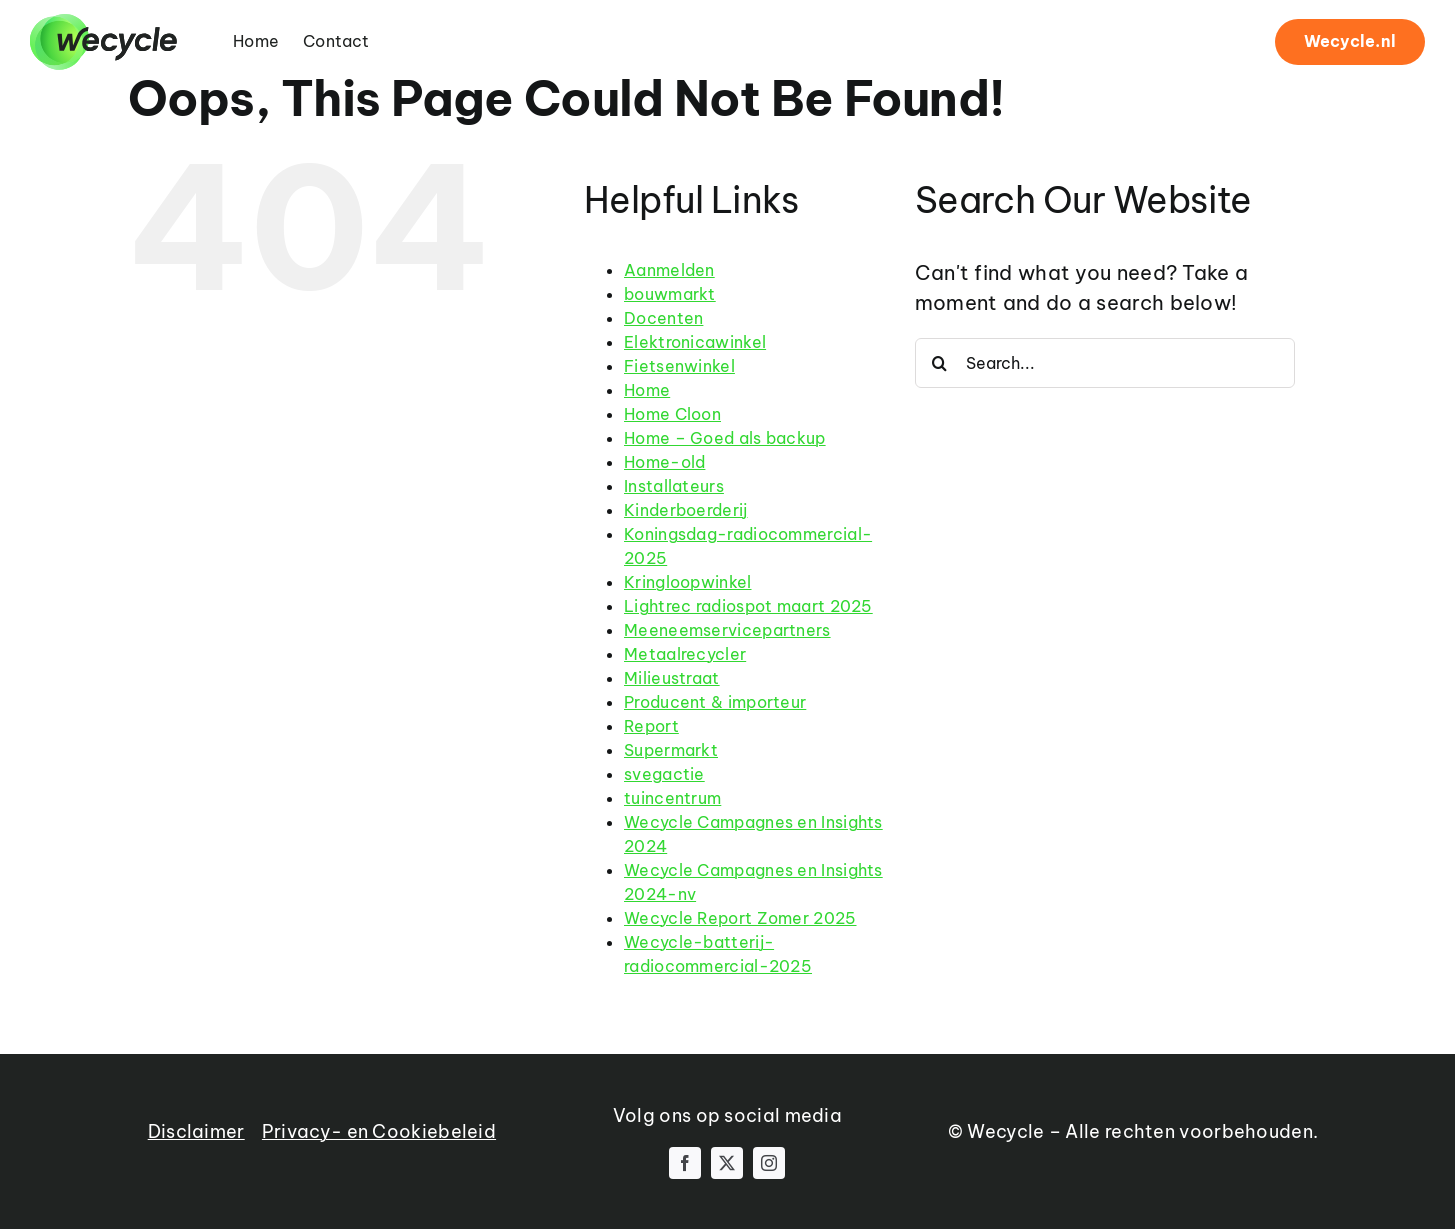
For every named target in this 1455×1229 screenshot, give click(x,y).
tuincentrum (672, 798)
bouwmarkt (670, 294)
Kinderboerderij (686, 510)
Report (651, 726)
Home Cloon (672, 414)
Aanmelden (669, 270)
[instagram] (769, 1163)
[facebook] (685, 1163)
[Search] (940, 363)
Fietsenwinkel (679, 366)
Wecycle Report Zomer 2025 (740, 918)
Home (647, 390)
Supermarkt (671, 750)
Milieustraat (672, 678)
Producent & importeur (715, 702)
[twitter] (727, 1163)
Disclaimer (196, 1131)
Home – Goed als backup (725, 438)
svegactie (664, 774)
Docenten (663, 318)
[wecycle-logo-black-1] (103, 23)
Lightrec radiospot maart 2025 (748, 606)
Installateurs (674, 486)
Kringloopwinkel (688, 582)
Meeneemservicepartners (727, 630)
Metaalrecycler (685, 654)
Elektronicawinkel (695, 342)
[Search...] (1105, 363)
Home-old (664, 462)
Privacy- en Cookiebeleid (379, 1131)
